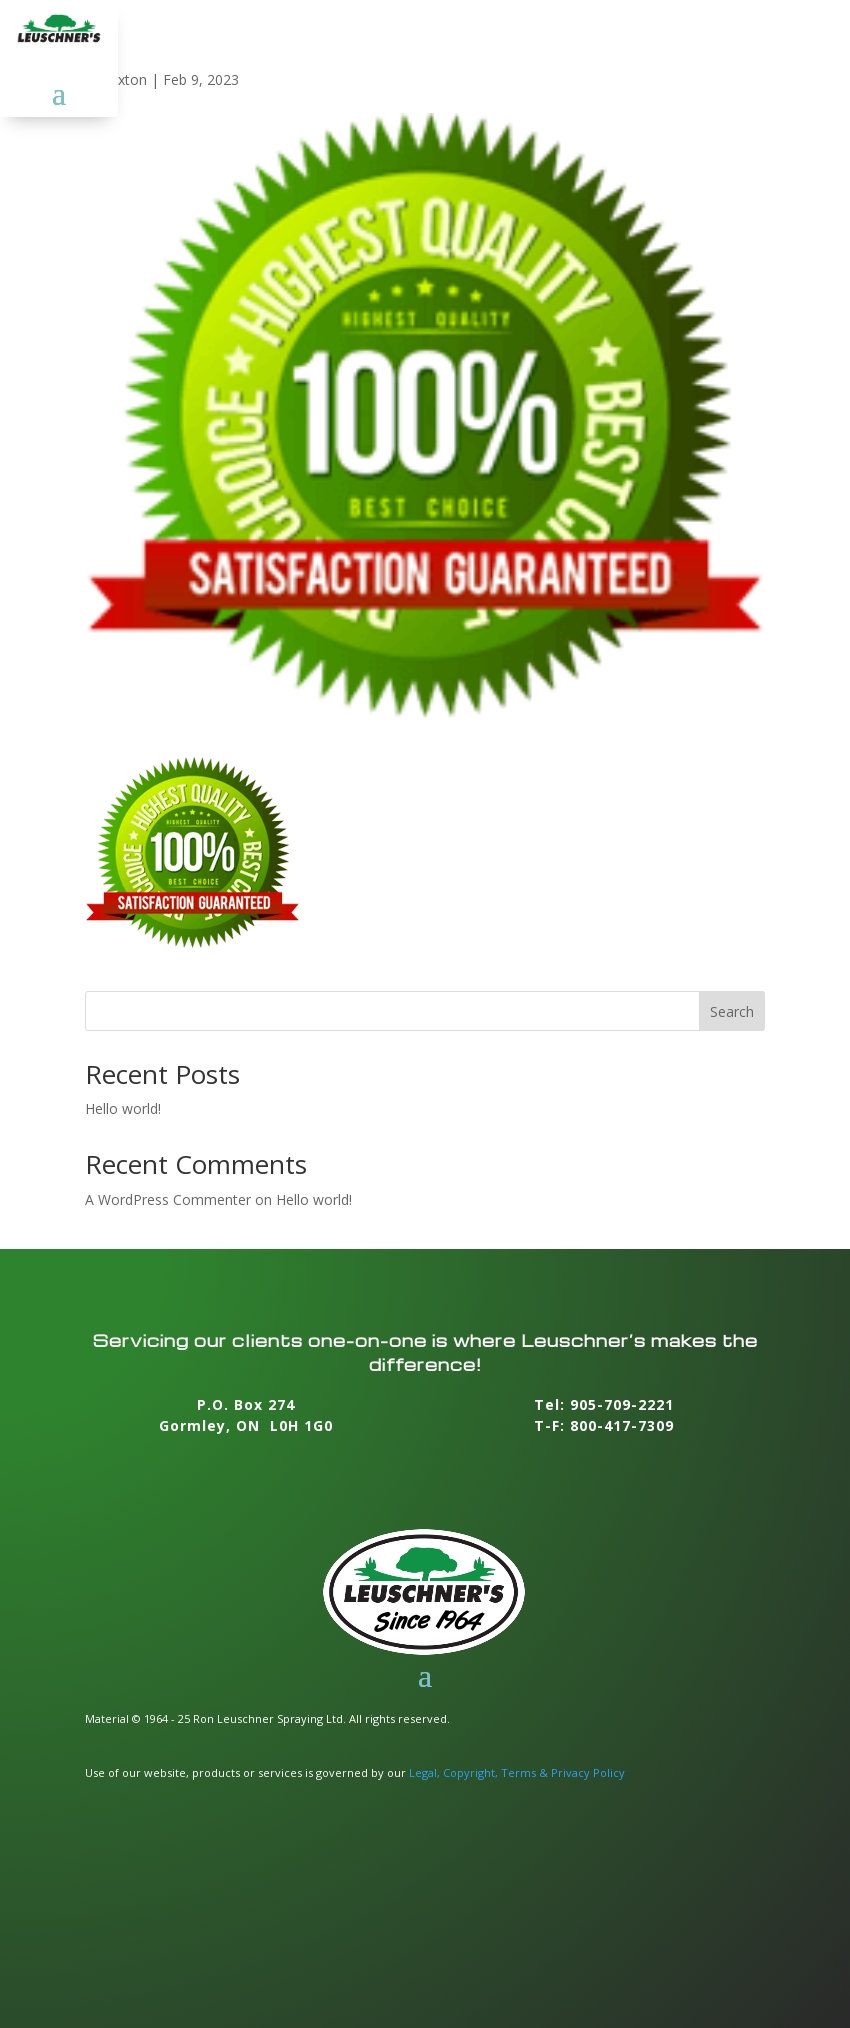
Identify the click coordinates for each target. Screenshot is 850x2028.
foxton (125, 79)
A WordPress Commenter (168, 1199)
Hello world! (123, 1108)
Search (732, 1011)
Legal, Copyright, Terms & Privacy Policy (517, 1772)
